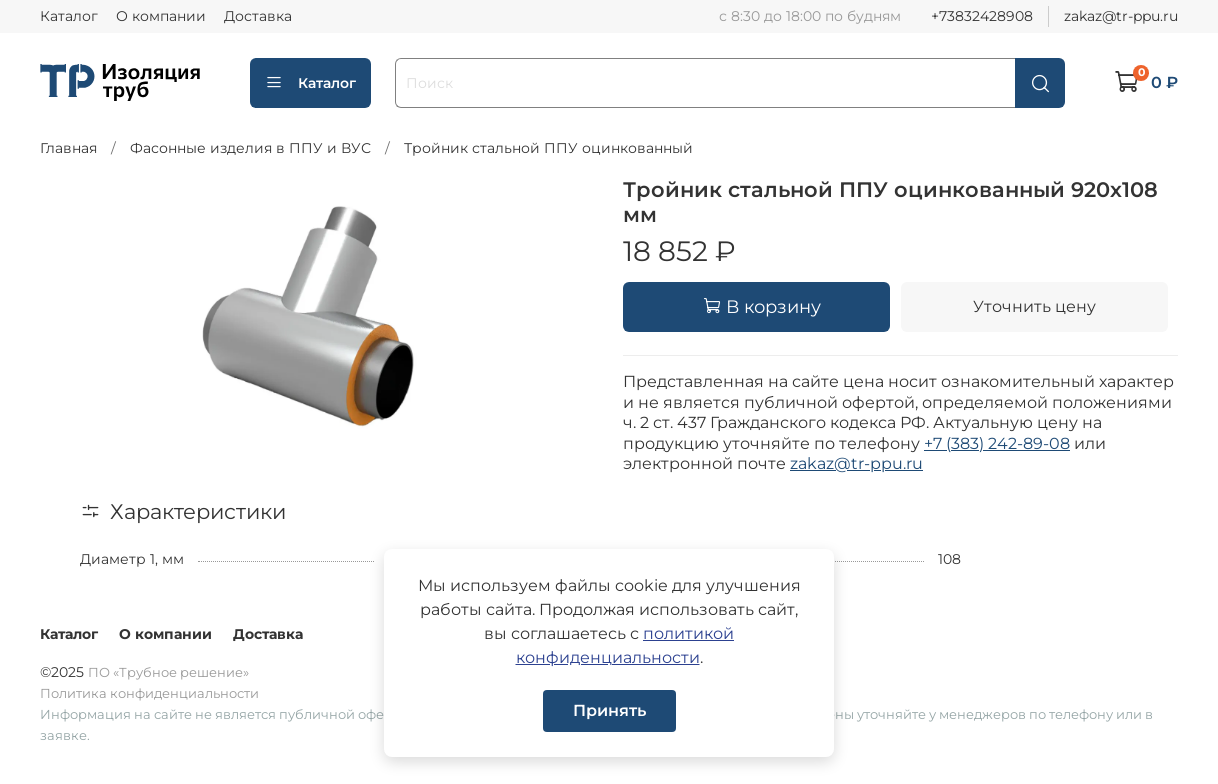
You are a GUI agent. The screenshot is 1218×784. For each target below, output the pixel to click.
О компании (161, 16)
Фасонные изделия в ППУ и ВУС (250, 148)
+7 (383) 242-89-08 (997, 443)
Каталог (69, 16)
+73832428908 (982, 16)
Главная (68, 148)
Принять (609, 710)
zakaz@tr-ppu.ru (1121, 16)
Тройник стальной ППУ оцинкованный (548, 148)
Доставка (258, 16)
